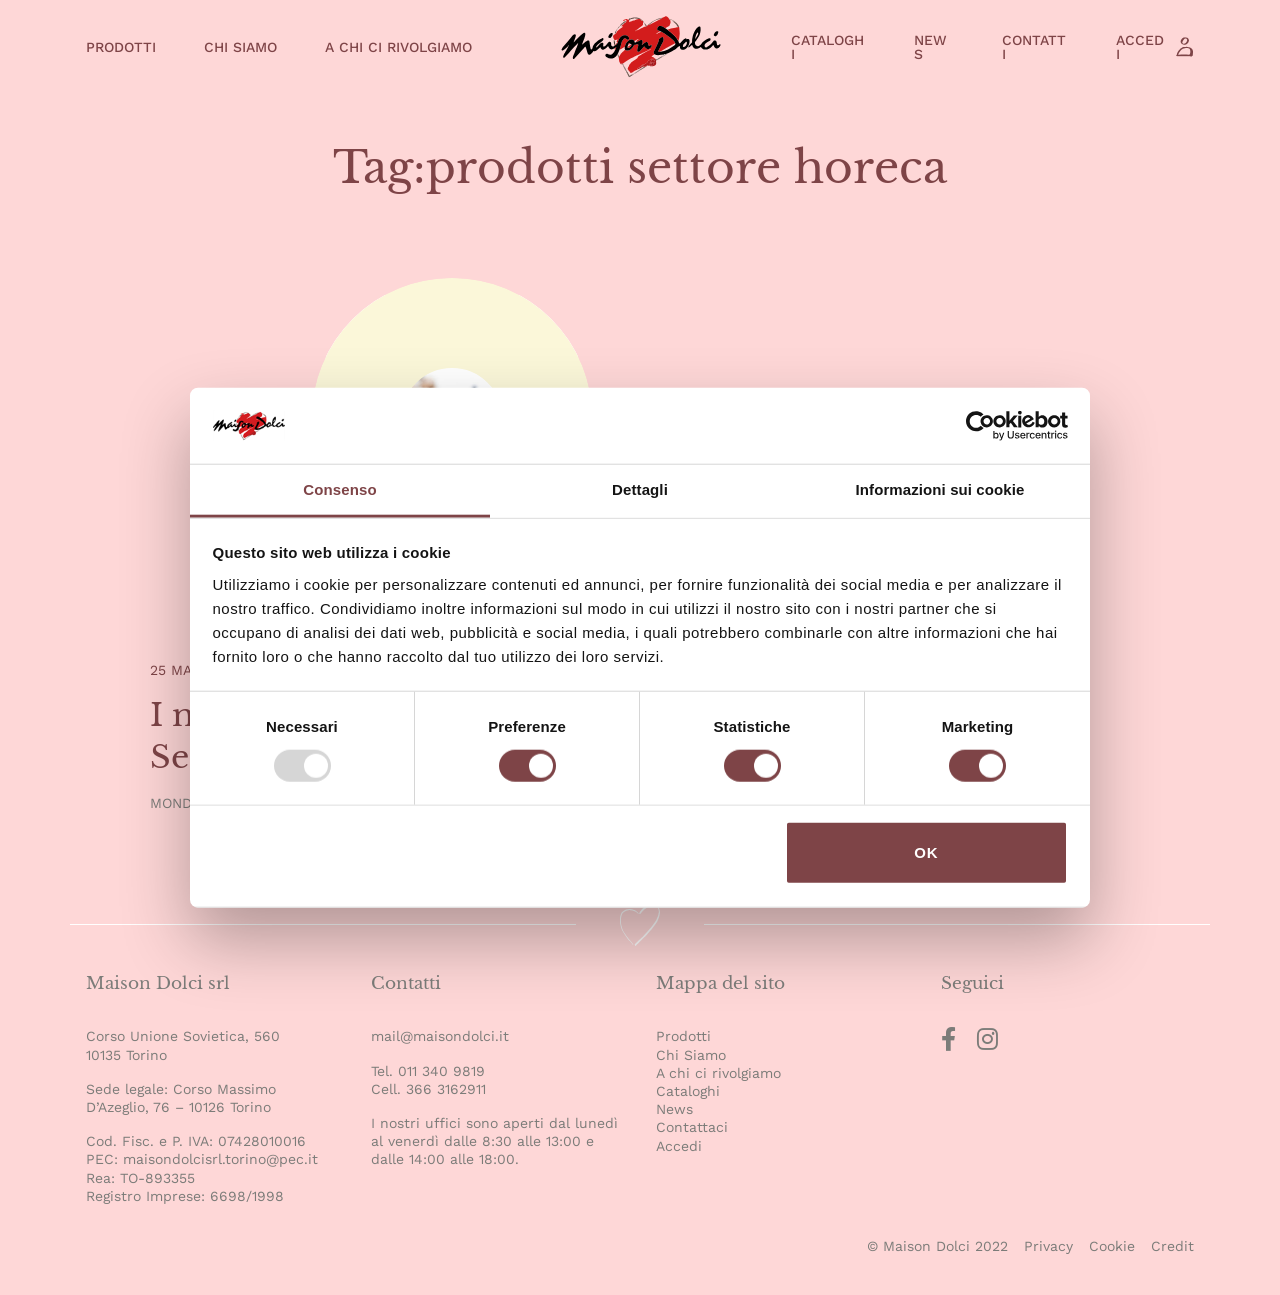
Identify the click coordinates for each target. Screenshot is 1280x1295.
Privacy (1048, 1246)
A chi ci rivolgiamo (398, 47)
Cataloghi (827, 47)
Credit (1172, 1246)
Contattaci (692, 1127)
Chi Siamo (240, 47)
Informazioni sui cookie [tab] (940, 489)
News (930, 47)
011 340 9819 (441, 1071)
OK (926, 852)
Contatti (1034, 47)
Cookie (1112, 1246)
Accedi (1140, 47)
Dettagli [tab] (640, 489)
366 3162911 (446, 1089)
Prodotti (121, 47)
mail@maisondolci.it (440, 1036)
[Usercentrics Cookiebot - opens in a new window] (980, 426)
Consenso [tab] (339, 489)
